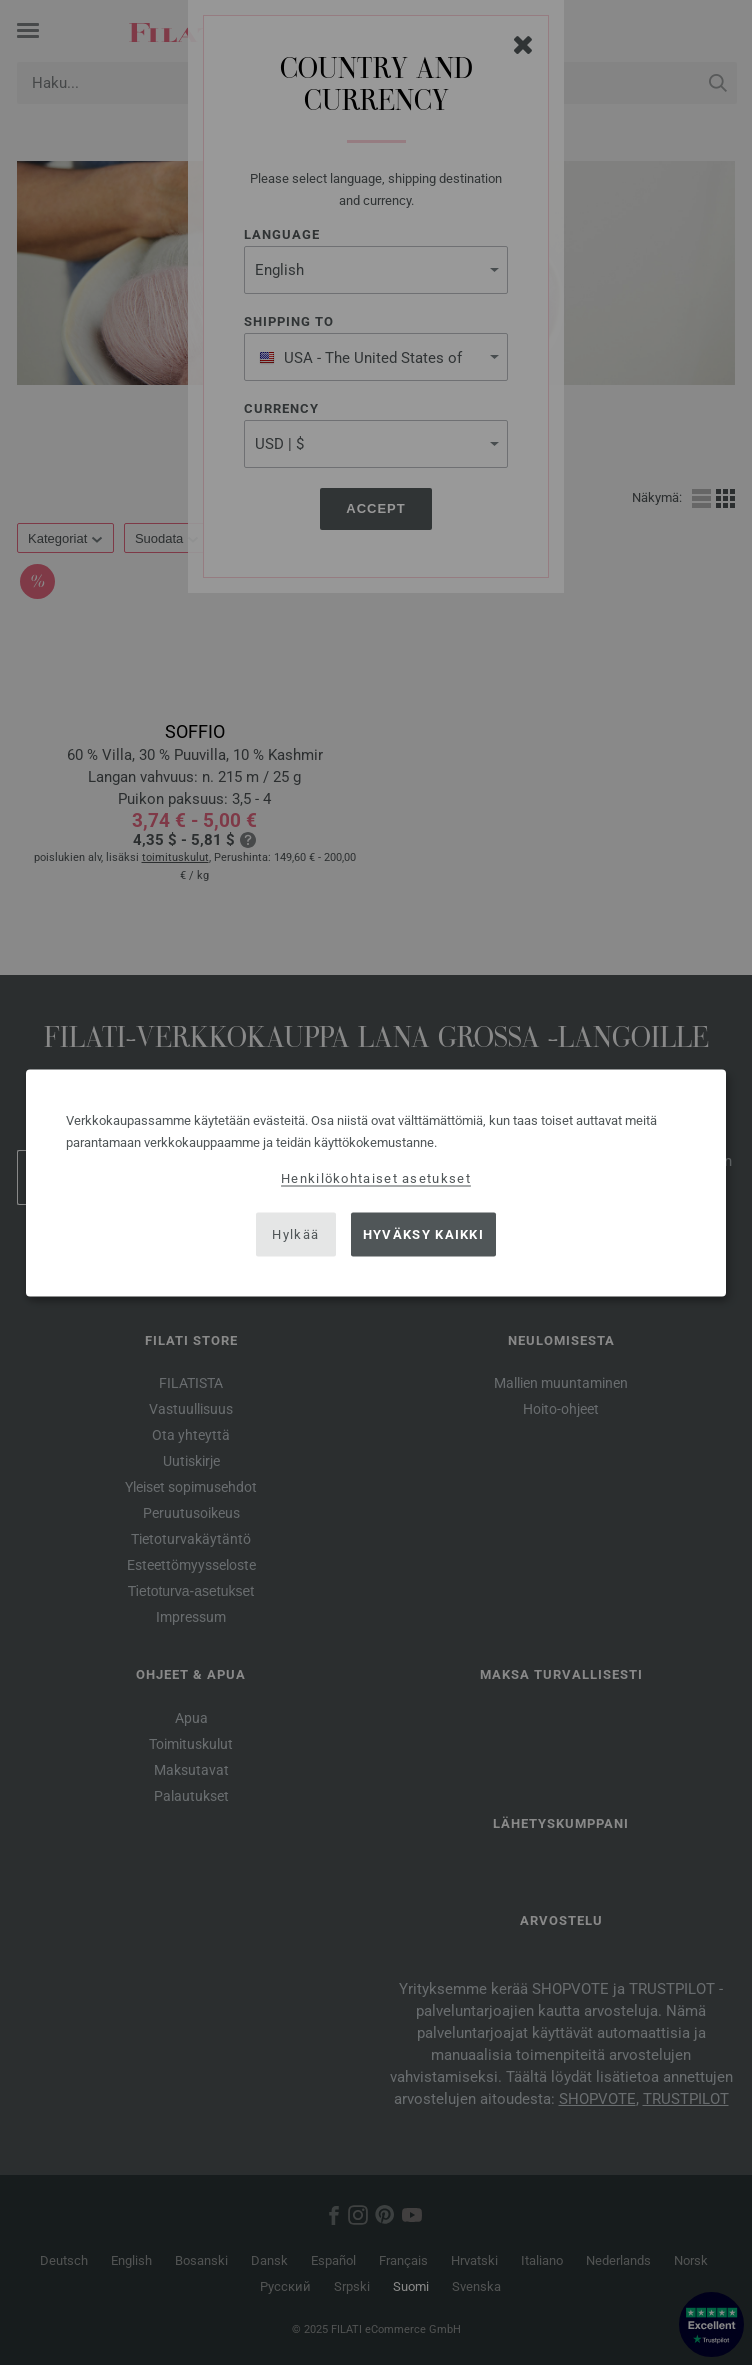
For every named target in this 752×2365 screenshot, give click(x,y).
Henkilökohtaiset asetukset (376, 1177)
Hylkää (295, 1234)
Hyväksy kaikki (423, 1234)
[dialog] (376, 1182)
